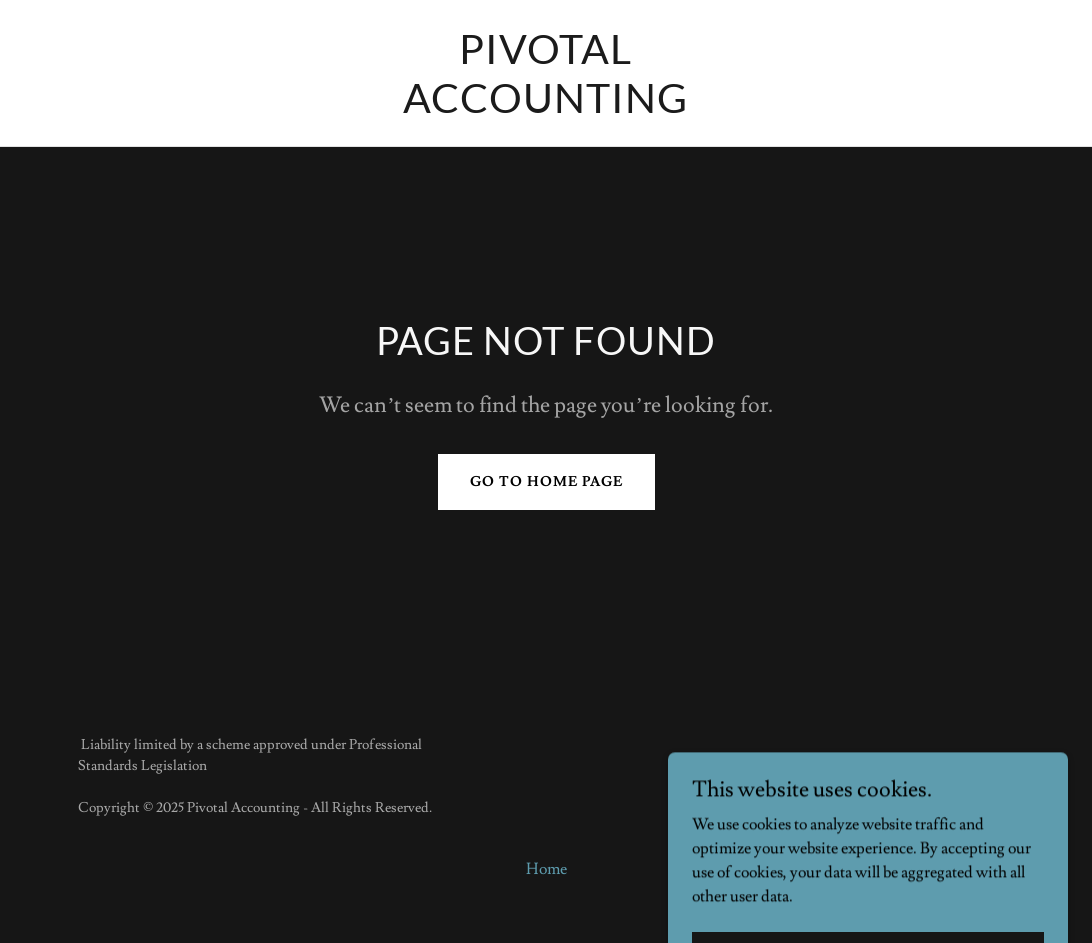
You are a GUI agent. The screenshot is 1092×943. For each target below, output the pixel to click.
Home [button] (546, 869)
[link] (546, 108)
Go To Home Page (546, 482)
